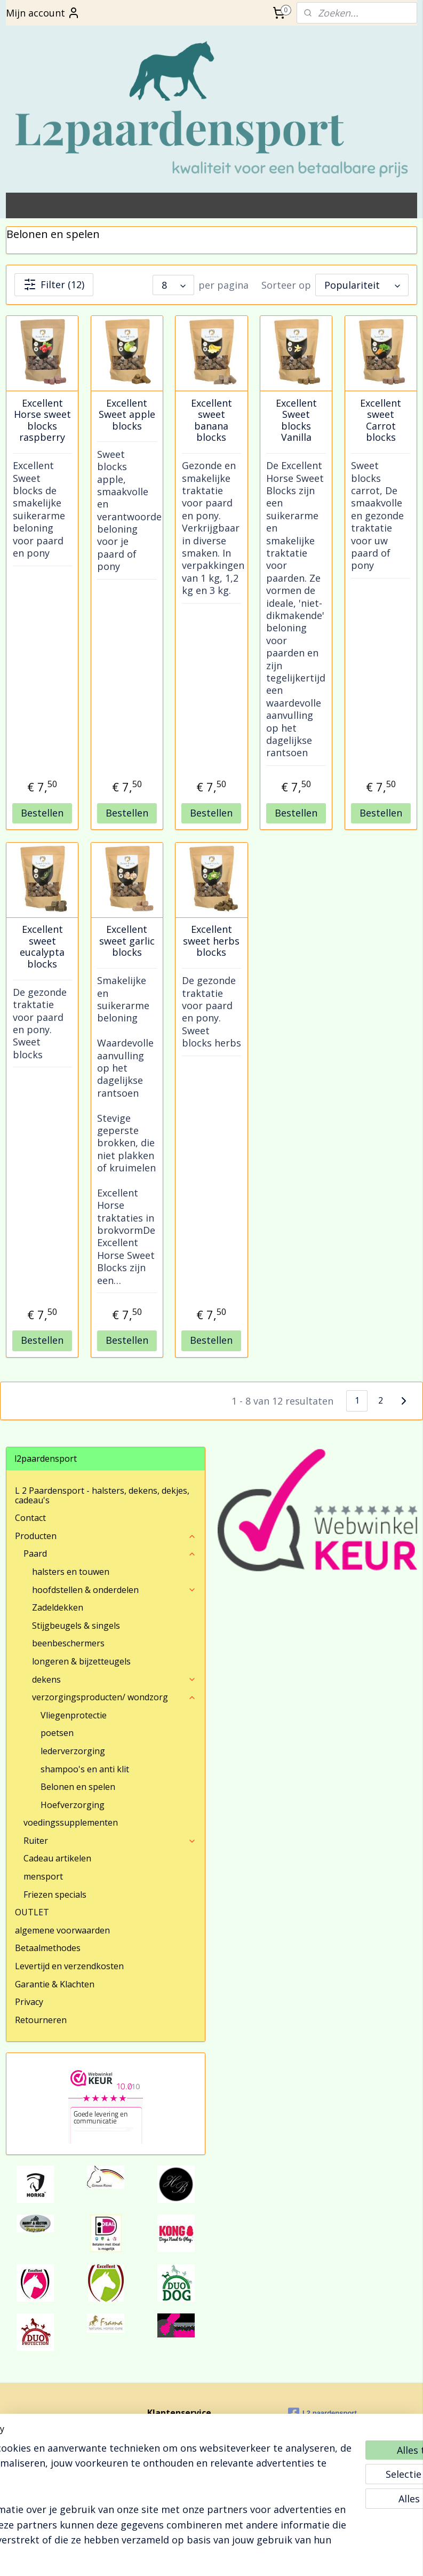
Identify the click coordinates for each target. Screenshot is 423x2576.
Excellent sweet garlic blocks (127, 941)
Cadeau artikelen (57, 1858)
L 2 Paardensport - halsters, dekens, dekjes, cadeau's (102, 1495)
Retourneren (41, 2020)
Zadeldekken (57, 1607)
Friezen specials (54, 1894)
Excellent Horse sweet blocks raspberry (42, 420)
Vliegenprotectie (74, 1715)
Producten (105, 1536)
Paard (109, 1553)
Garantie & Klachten (54, 1984)
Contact (30, 1518)
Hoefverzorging (73, 1805)
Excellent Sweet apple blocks (127, 415)
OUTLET (32, 1912)
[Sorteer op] (362, 285)
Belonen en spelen (78, 1787)
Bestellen (42, 812)
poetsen (57, 1733)
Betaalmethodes (48, 1948)
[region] (141, 2485)
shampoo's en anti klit (85, 1769)
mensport (43, 1876)
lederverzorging (73, 1751)
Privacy (29, 2002)
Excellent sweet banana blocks (211, 420)
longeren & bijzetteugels (81, 1661)
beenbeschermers (68, 1643)
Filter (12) (53, 285)
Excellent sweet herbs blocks (211, 941)
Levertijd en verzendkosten (69, 1966)
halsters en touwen (70, 1572)
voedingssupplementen (70, 1822)
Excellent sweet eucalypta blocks (42, 947)
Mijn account (43, 12)
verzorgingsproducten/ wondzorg (114, 1697)
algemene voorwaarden (62, 1930)
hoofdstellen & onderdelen (114, 1590)
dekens (114, 1679)
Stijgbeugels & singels (76, 1625)
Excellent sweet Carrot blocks (380, 420)
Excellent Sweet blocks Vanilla (296, 420)
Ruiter (109, 1840)
